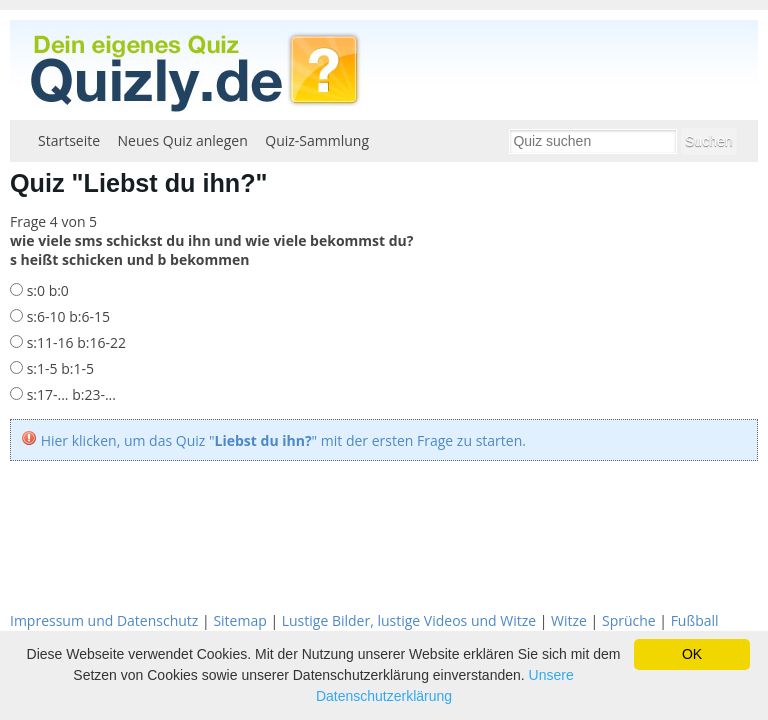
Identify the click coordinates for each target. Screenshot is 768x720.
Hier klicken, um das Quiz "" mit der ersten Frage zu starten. (283, 440)
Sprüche (629, 620)
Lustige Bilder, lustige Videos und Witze (409, 620)
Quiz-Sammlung (317, 140)
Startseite (69, 140)
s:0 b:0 (46, 290)
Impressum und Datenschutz (104, 620)
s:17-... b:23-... (69, 394)
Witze (569, 620)
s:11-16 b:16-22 (74, 342)
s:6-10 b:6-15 (66, 316)
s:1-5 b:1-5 (58, 368)
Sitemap (239, 620)
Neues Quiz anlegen (183, 140)
